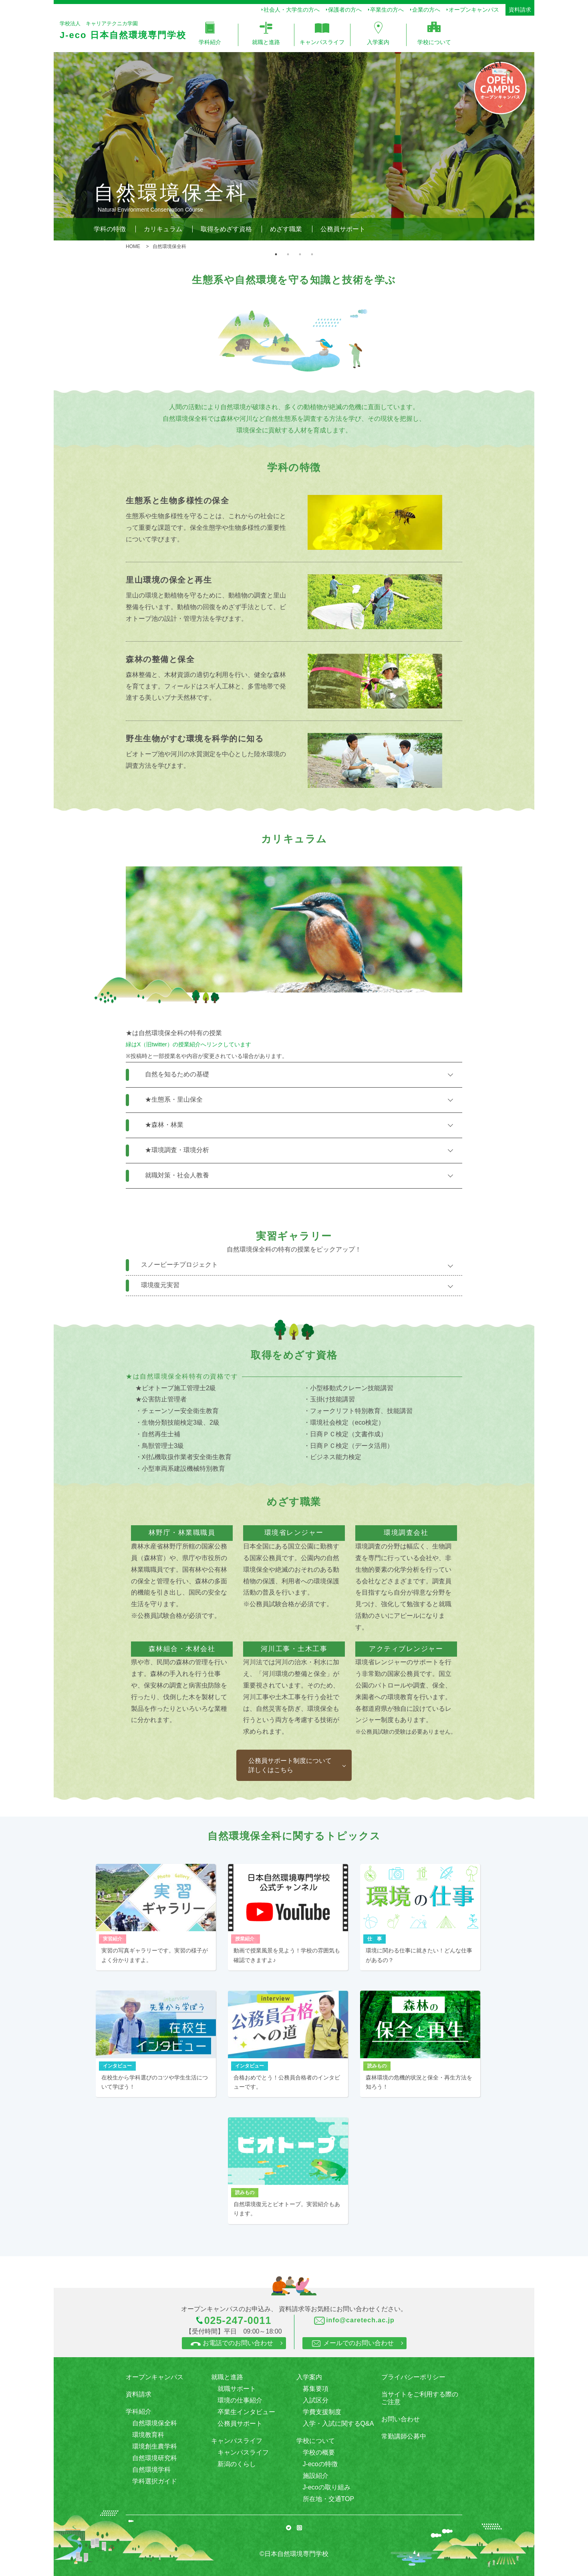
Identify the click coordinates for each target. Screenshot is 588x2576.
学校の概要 (319, 2452)
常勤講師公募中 (403, 2436)
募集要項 (315, 2388)
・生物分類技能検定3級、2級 (177, 1422)
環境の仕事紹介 (239, 2400)
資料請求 (520, 9)
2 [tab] (288, 254)
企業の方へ (426, 9)
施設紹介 (315, 2475)
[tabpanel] (294, 146)
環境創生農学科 (154, 2446)
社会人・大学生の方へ (292, 9)
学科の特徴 (110, 229)
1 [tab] (276, 254)
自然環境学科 (151, 2469)
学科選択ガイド (154, 2481)
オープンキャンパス (474, 9)
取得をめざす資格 (226, 229)
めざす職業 (286, 229)
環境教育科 (148, 2434)
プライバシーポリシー (413, 2377)
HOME (133, 246)
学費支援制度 (322, 2411)
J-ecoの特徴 (320, 2464)
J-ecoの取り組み (326, 2487)
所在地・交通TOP (328, 2498)
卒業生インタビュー (246, 2411)
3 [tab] (300, 254)
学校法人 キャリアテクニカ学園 (121, 30)
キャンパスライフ (243, 2452)
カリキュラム (163, 229)
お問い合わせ (400, 2419)
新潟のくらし (236, 2464)
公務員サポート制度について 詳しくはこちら (290, 1765)
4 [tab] (312, 254)
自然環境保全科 (154, 2423)
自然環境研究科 (154, 2458)
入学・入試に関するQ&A (338, 2423)
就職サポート (236, 2388)
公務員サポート (342, 229)
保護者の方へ (345, 9)
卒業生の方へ (387, 9)
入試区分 (315, 2400)
